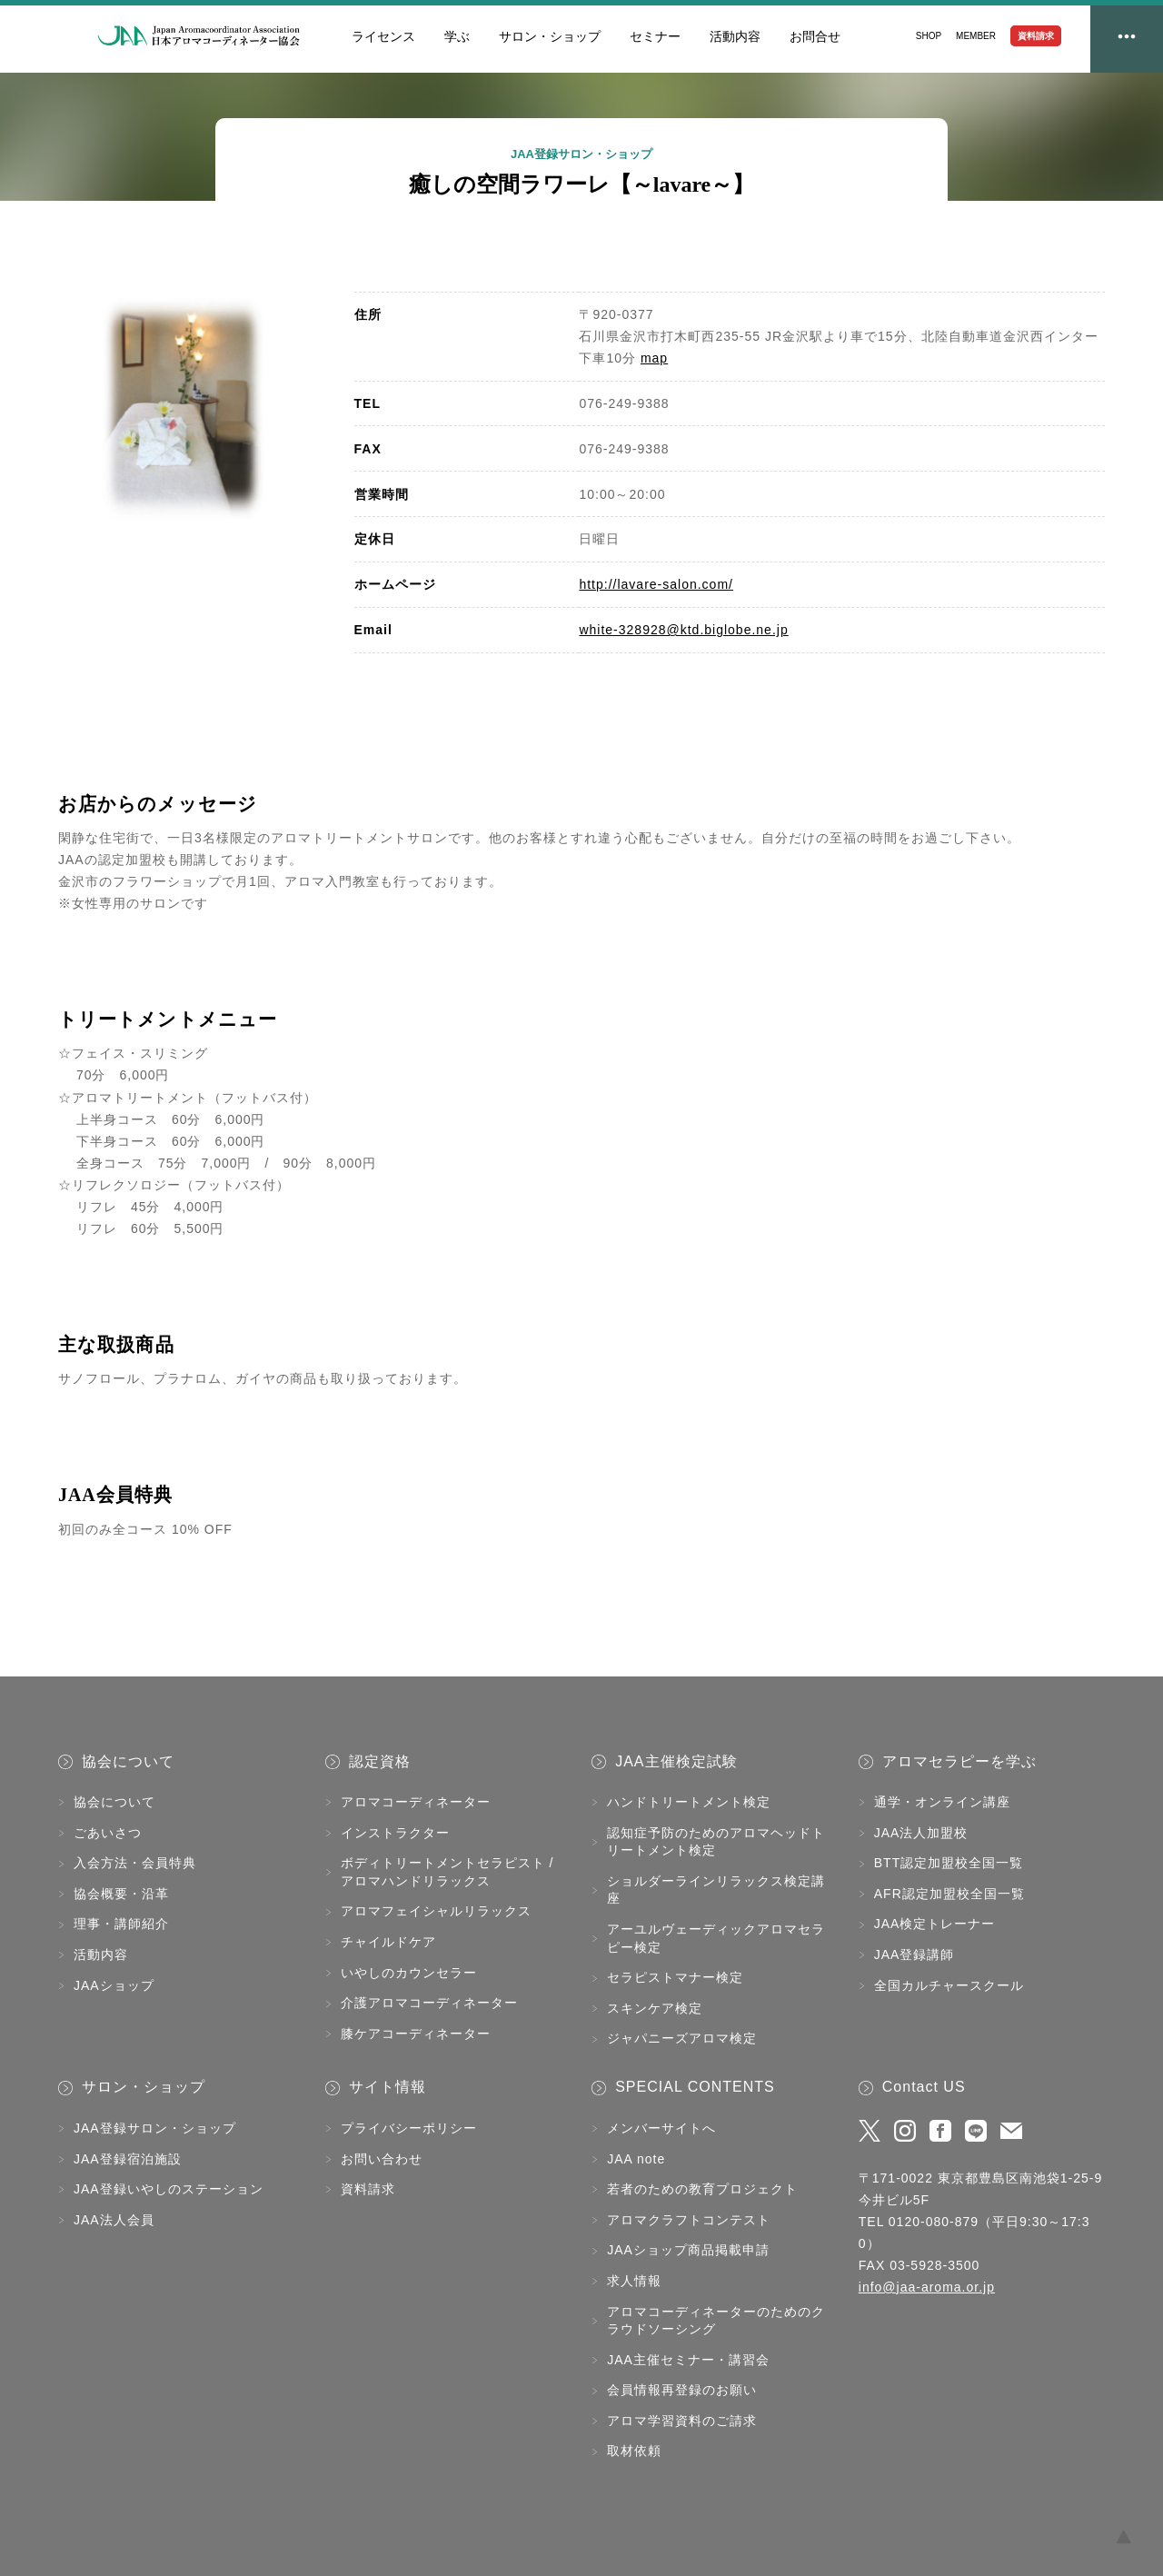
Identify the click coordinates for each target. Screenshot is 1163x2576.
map (654, 358)
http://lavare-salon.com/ (656, 584)
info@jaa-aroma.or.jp (927, 2287)
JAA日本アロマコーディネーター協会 (198, 36)
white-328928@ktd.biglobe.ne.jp (683, 629)
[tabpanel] (183, 409)
